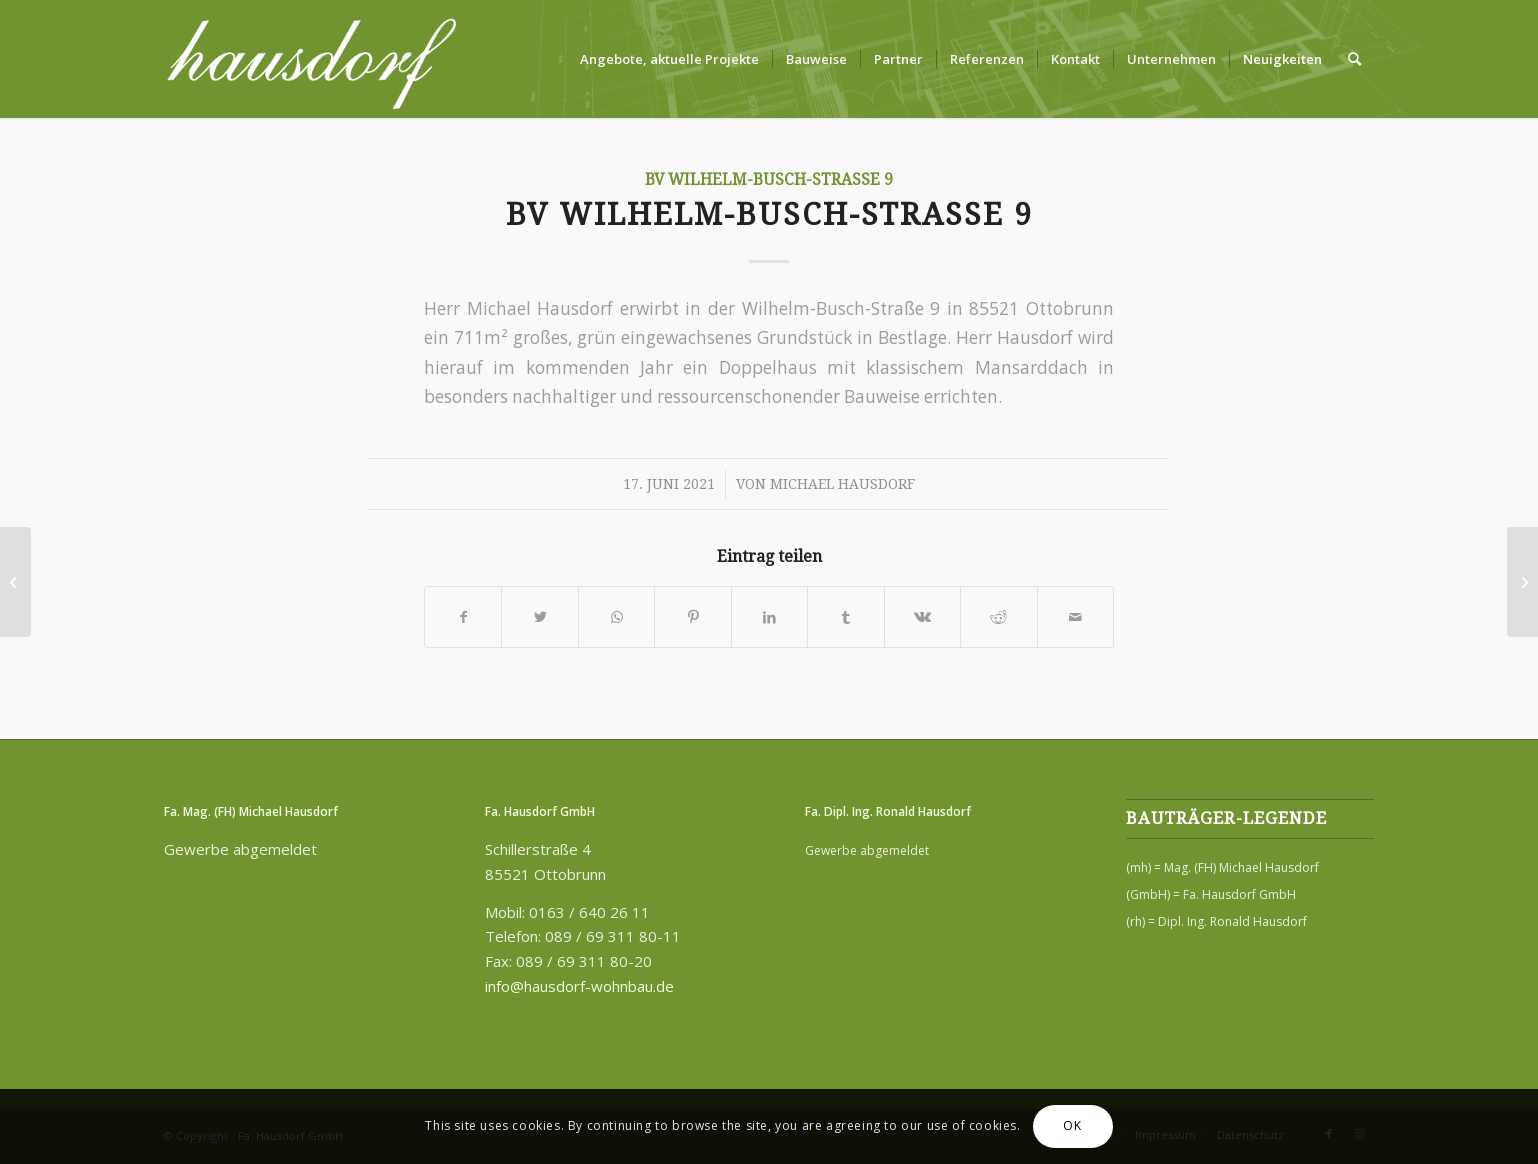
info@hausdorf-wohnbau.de (579, 986)
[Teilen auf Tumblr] (845, 617)
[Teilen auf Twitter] (539, 617)
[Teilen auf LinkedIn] (769, 617)
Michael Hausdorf (842, 484)
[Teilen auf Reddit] (998, 617)
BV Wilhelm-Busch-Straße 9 (769, 180)
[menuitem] (669, 59)
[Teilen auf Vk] (922, 617)
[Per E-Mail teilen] (1076, 617)
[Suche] (1354, 59)
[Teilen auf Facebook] (463, 617)
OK (1072, 1125)
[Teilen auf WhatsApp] (616, 617)
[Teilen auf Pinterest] (692, 617)
